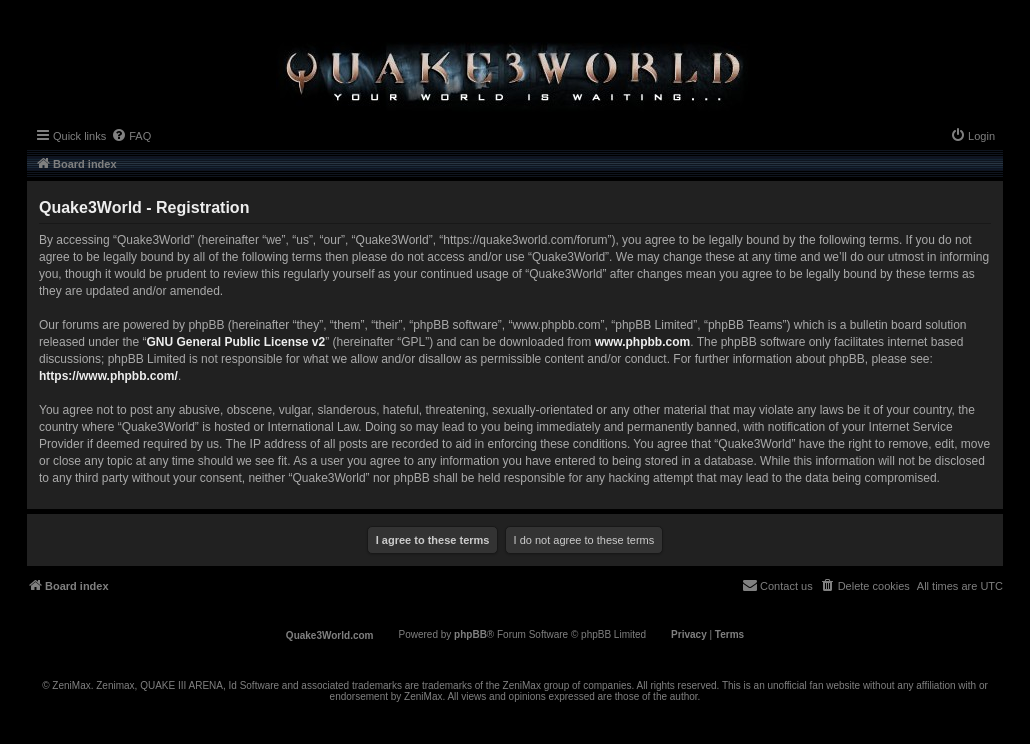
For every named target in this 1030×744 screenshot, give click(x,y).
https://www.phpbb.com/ (108, 376)
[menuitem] (131, 136)
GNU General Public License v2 (235, 342)
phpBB (470, 634)
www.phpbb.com (643, 342)
